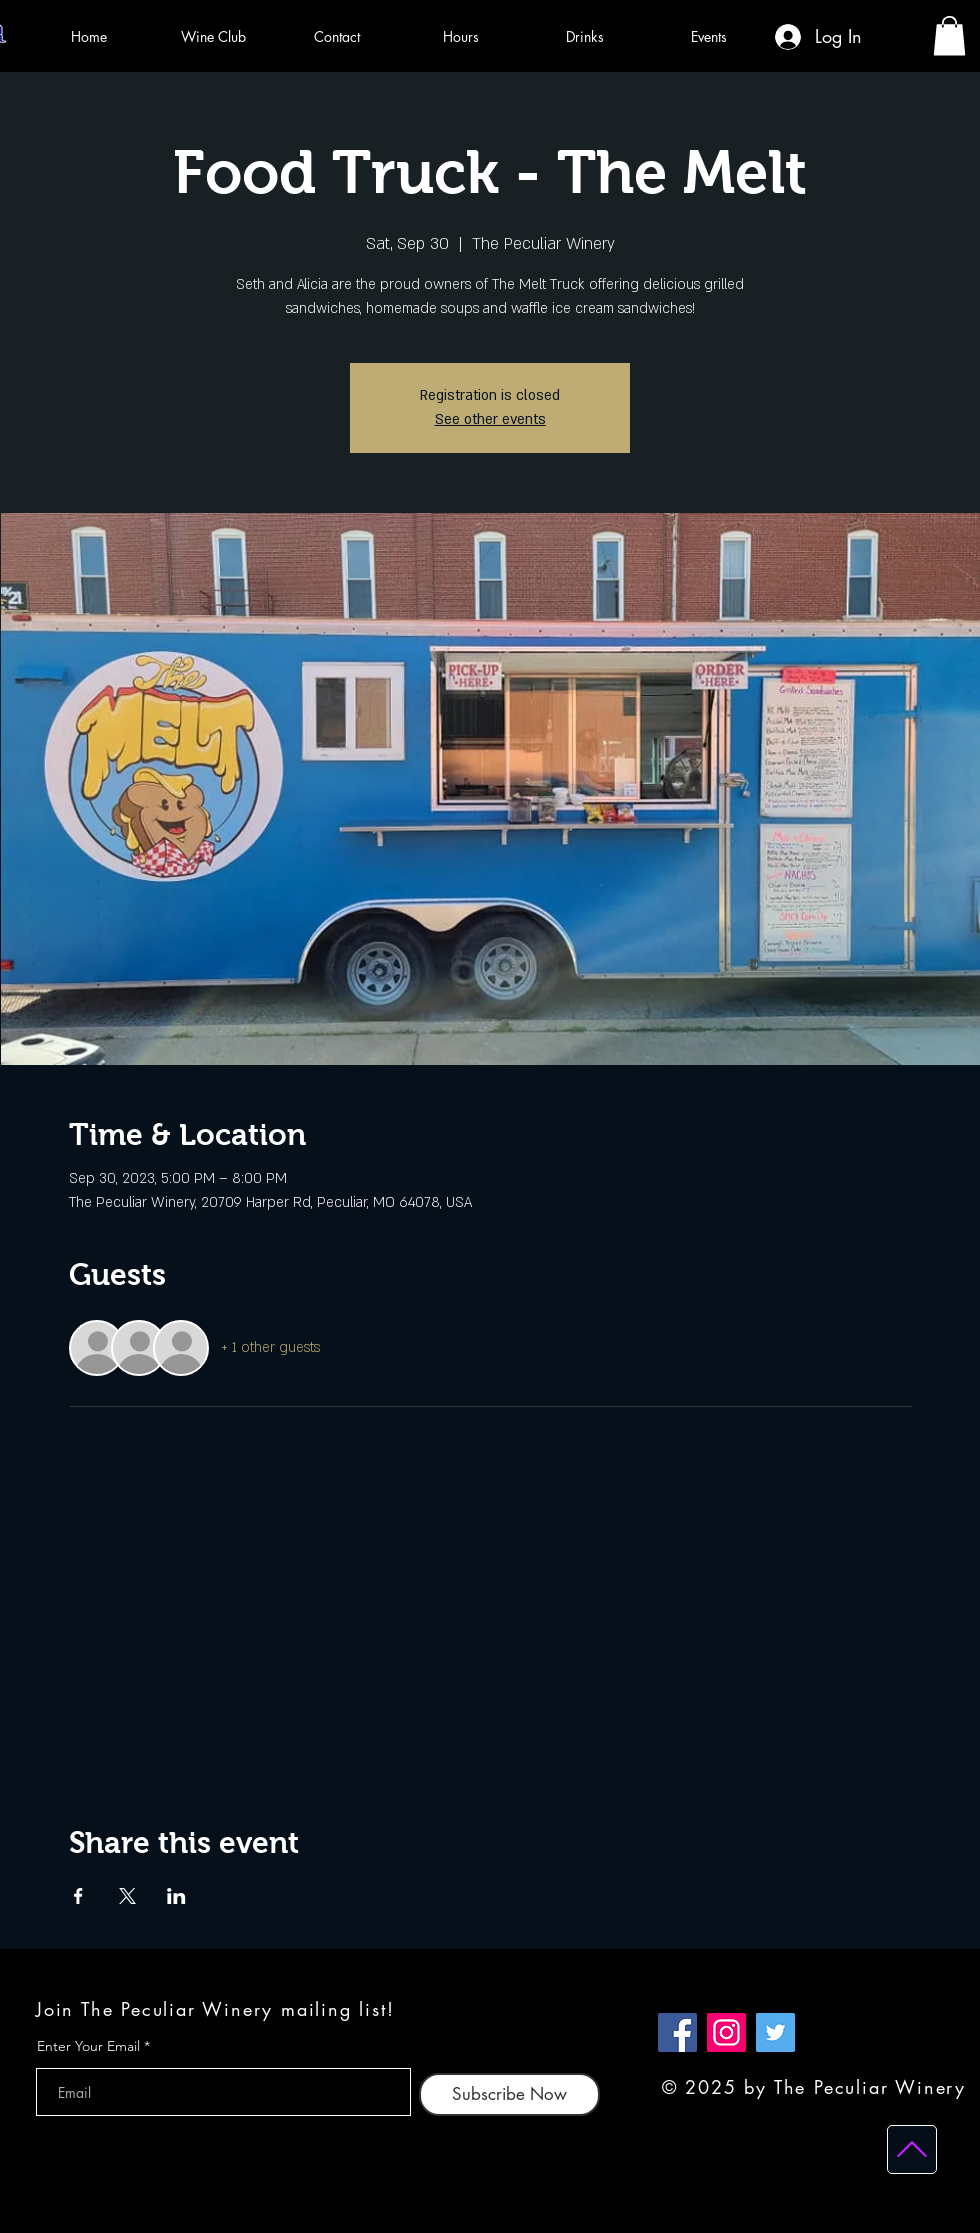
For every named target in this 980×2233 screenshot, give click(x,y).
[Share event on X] (127, 1896)
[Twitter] (775, 2032)
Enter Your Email (88, 2046)
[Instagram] (726, 2032)
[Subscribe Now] (509, 2094)
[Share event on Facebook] (78, 1896)
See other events (490, 419)
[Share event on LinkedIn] (176, 1896)
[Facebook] (677, 2032)
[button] (949, 35)
